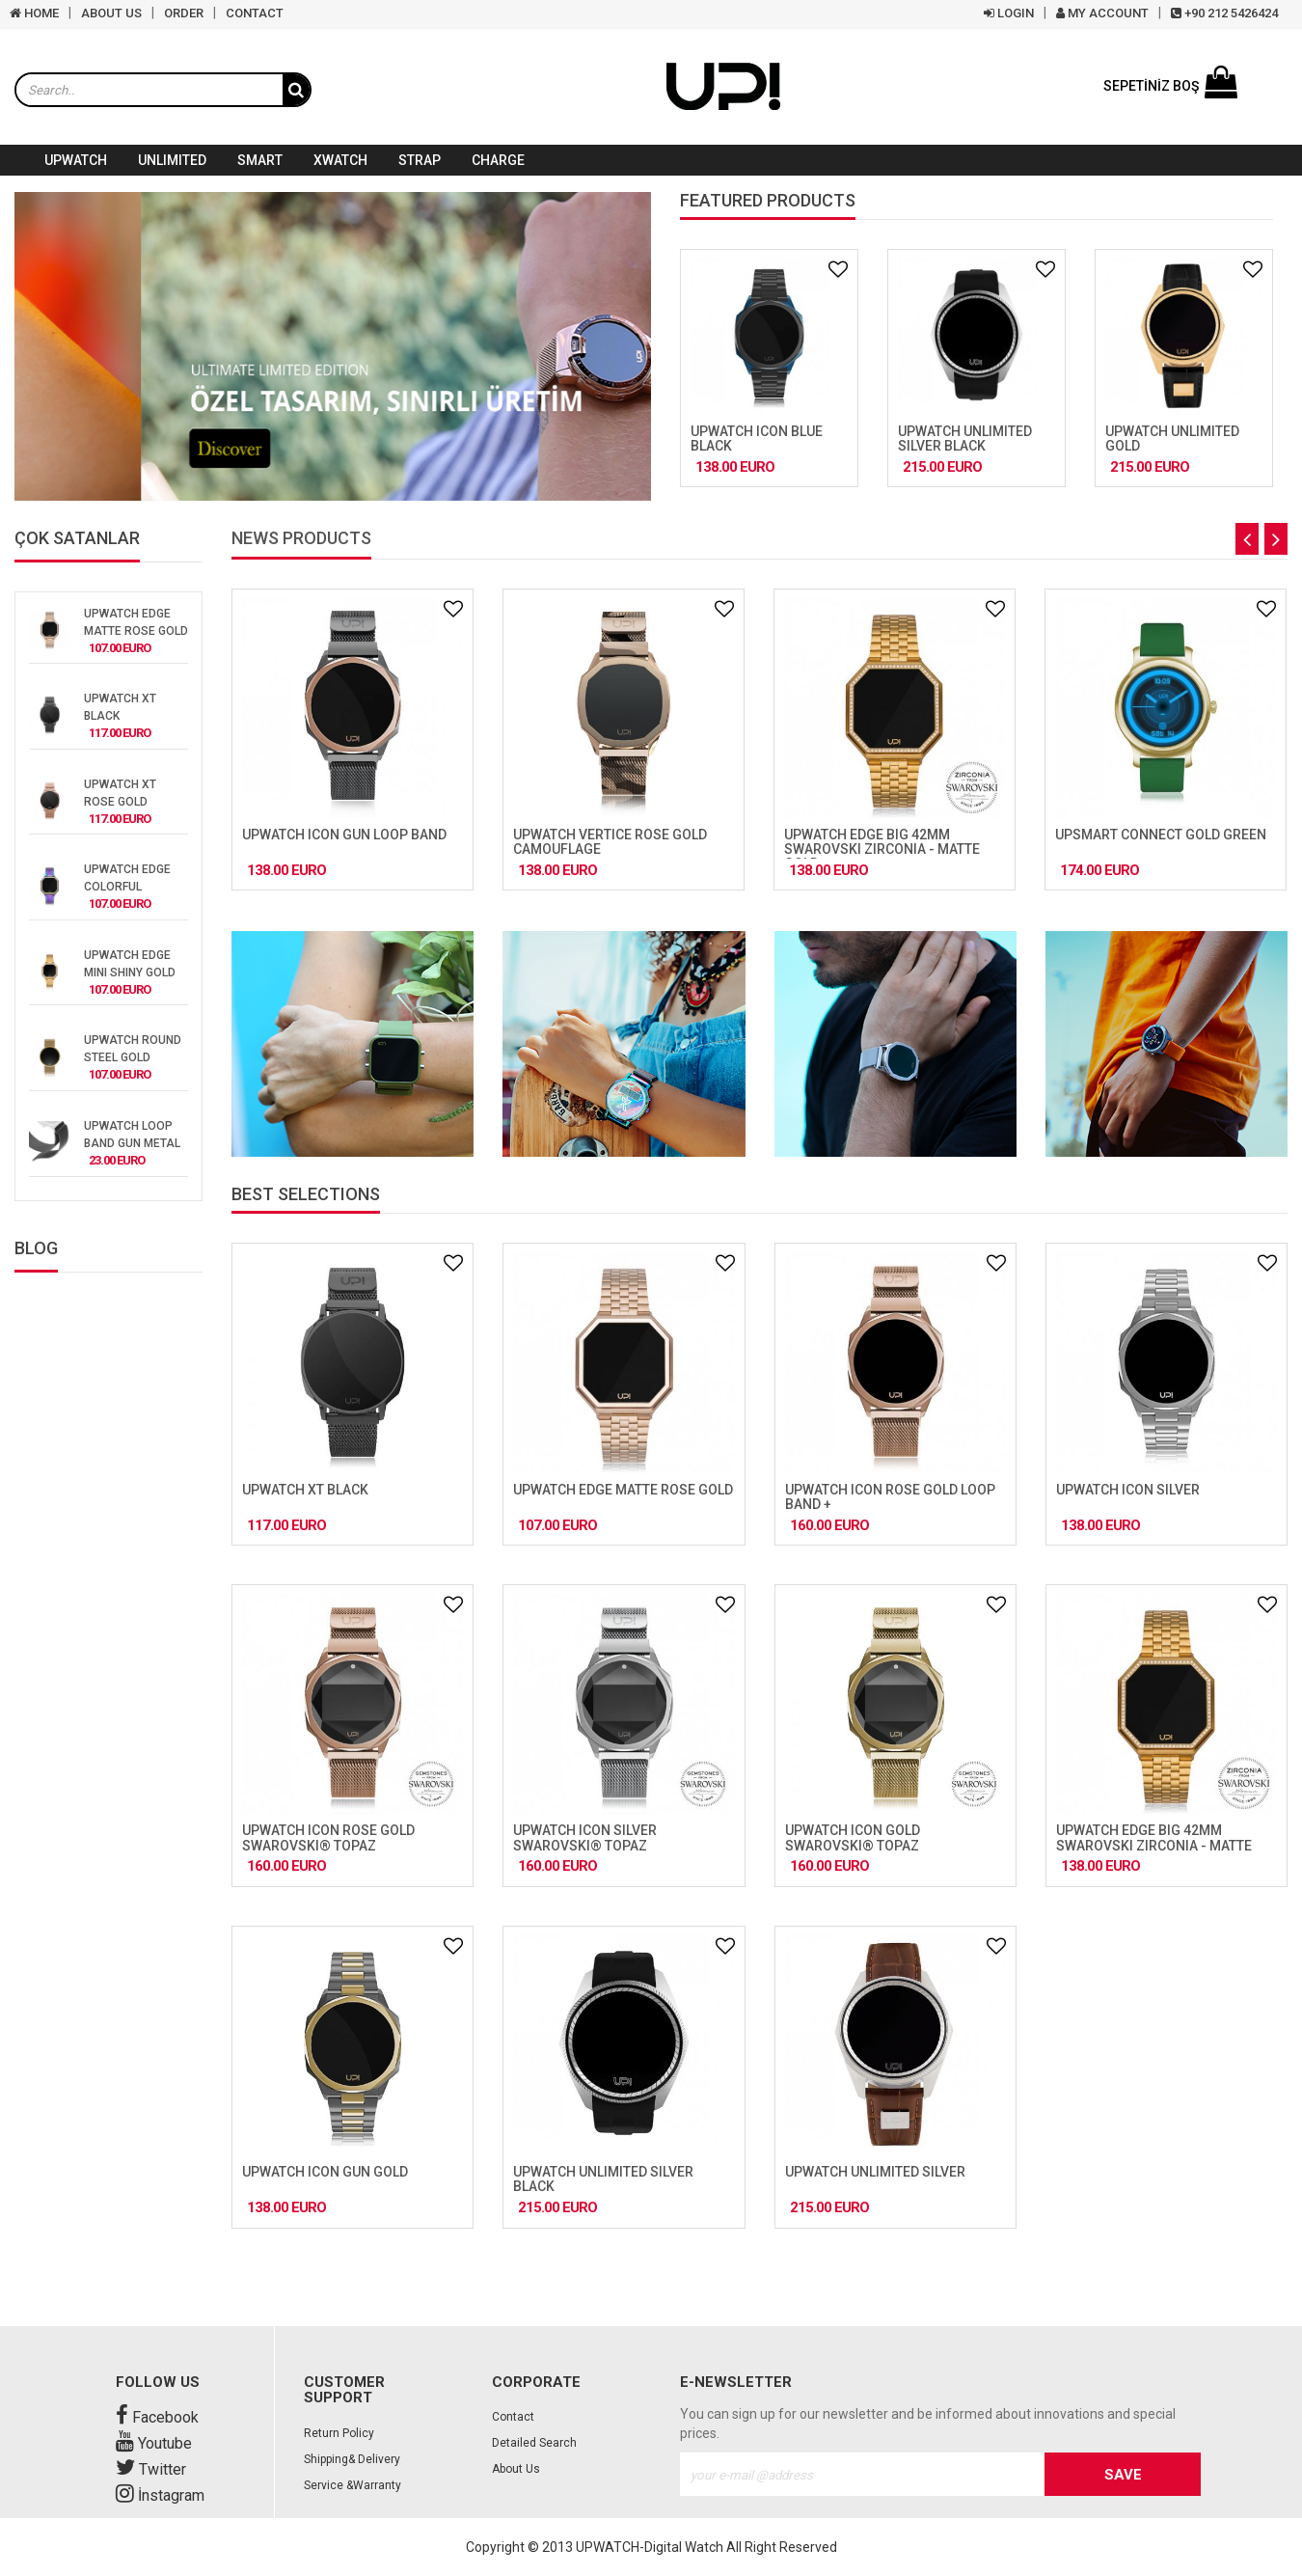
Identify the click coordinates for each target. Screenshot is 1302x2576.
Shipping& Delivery (352, 2459)
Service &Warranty (352, 2485)
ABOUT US (111, 13)
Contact (513, 2417)
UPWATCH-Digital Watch (649, 2547)
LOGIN (1009, 13)
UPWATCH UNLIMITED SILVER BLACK (965, 438)
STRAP (419, 160)
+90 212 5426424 (1224, 13)
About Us (516, 2469)
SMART (260, 160)
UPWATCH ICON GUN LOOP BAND (344, 834)
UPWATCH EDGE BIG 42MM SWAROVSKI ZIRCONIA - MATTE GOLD (882, 849)
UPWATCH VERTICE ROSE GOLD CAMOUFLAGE (610, 842)
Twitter (151, 2469)
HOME (34, 13)
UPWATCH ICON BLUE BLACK (757, 438)
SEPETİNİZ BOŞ (1170, 86)
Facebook (157, 2417)
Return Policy (339, 2433)
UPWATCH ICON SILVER (1128, 1489)
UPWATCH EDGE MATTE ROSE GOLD (623, 1489)
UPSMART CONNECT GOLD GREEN (1160, 834)
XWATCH (340, 160)
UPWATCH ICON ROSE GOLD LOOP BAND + (890, 1497)
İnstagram (160, 2495)
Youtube (154, 2443)
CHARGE (498, 160)
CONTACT (255, 13)
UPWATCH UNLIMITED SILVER (875, 2171)
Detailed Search (534, 2443)
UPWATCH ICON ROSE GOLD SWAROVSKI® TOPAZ (328, 1837)
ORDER (183, 13)
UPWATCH (75, 160)
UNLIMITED (172, 160)
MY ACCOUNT (1102, 13)
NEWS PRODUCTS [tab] (301, 539)
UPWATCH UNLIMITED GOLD (1172, 438)
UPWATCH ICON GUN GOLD (325, 2171)
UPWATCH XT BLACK (305, 1489)
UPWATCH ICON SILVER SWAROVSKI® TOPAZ (585, 1837)
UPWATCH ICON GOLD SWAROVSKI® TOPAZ (852, 1837)
